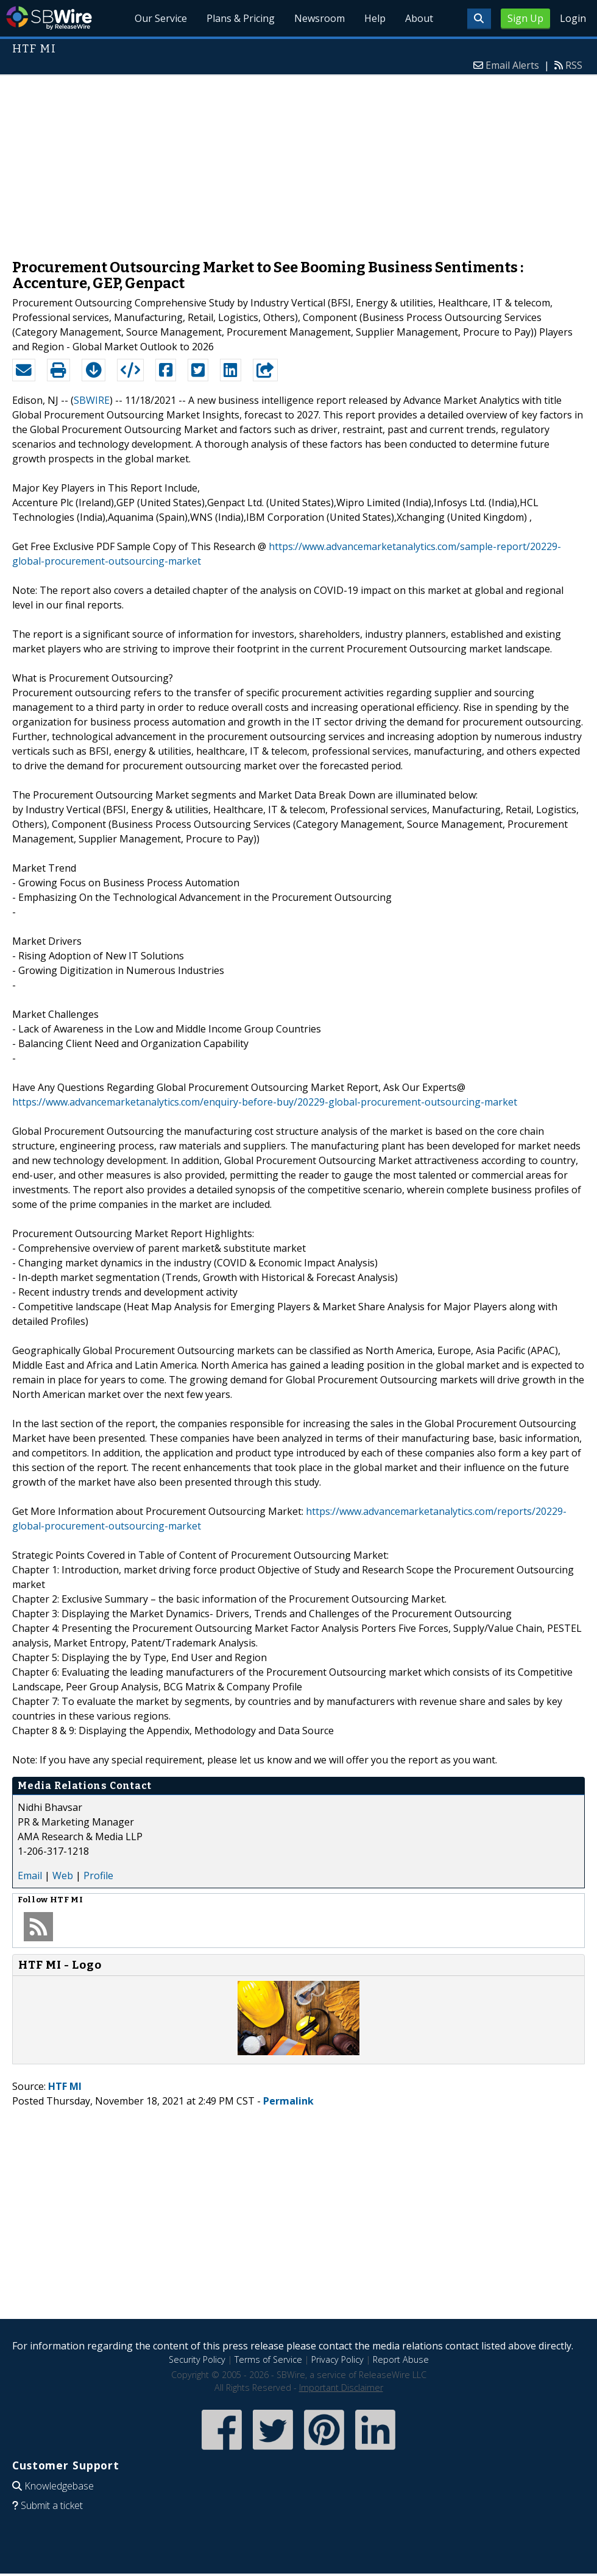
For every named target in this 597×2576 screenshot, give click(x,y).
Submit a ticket (52, 2505)
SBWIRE (92, 400)
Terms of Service (268, 2359)
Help (375, 18)
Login (573, 18)
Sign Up (525, 18)
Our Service (161, 18)
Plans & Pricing (241, 18)
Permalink (288, 2101)
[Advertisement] (298, 161)
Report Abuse (401, 2359)
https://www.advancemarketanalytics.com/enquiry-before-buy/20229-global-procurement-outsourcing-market (264, 1102)
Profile (98, 1875)
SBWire (49, 18)
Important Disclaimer (341, 2387)
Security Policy (197, 2359)
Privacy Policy (337, 2359)
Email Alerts (512, 65)
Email (30, 1875)
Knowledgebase (59, 2486)
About (419, 18)
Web (62, 1875)
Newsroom (319, 18)
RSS (573, 65)
